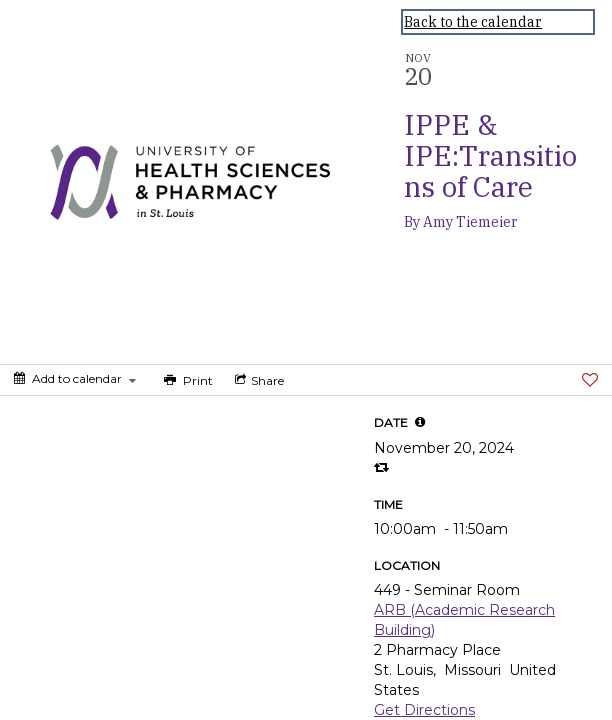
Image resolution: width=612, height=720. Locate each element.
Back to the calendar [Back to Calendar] (473, 22)
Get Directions (424, 710)
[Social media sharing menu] (257, 380)
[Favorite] (590, 380)
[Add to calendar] (75, 378)
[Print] (186, 380)
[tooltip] (420, 422)
